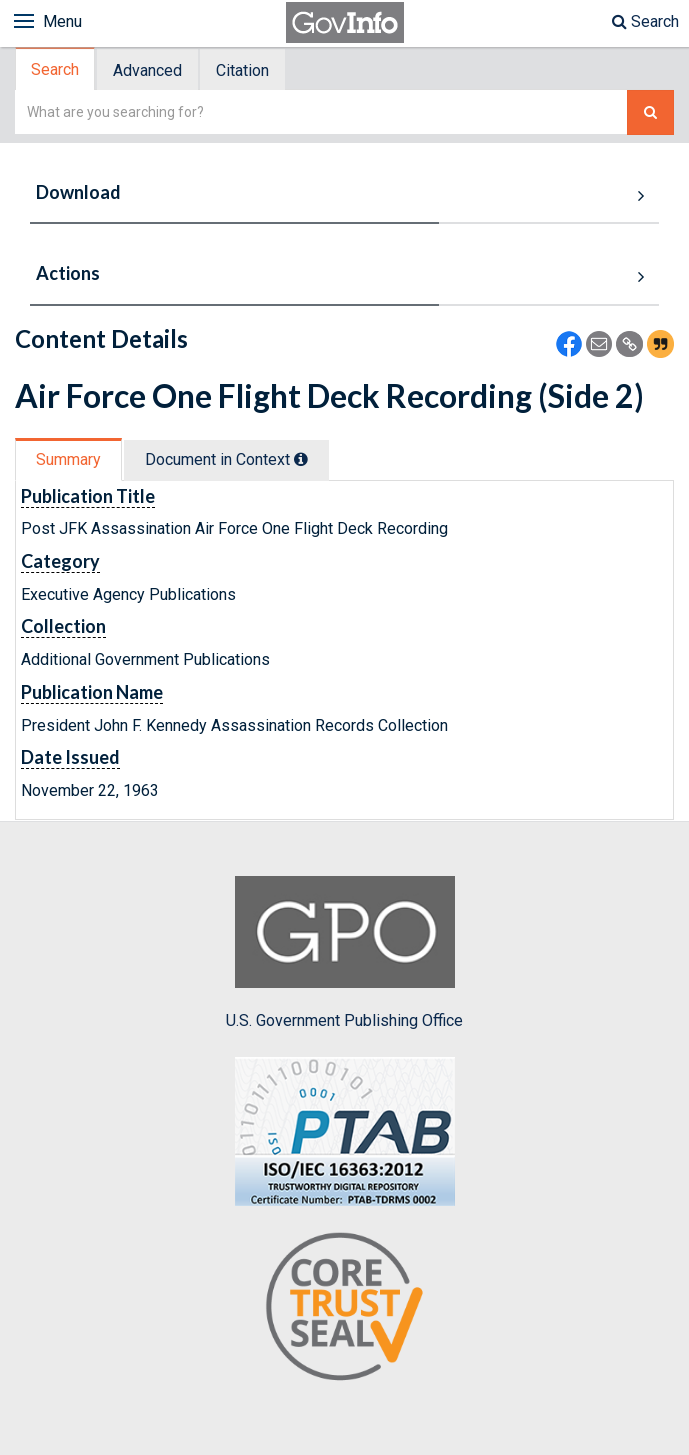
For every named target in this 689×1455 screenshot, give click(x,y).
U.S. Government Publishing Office (344, 953)
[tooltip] (301, 459)
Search (645, 21)
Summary (68, 459)
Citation (242, 70)
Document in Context (226, 459)
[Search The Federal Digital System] (650, 112)
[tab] (56, 69)
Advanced (147, 70)
